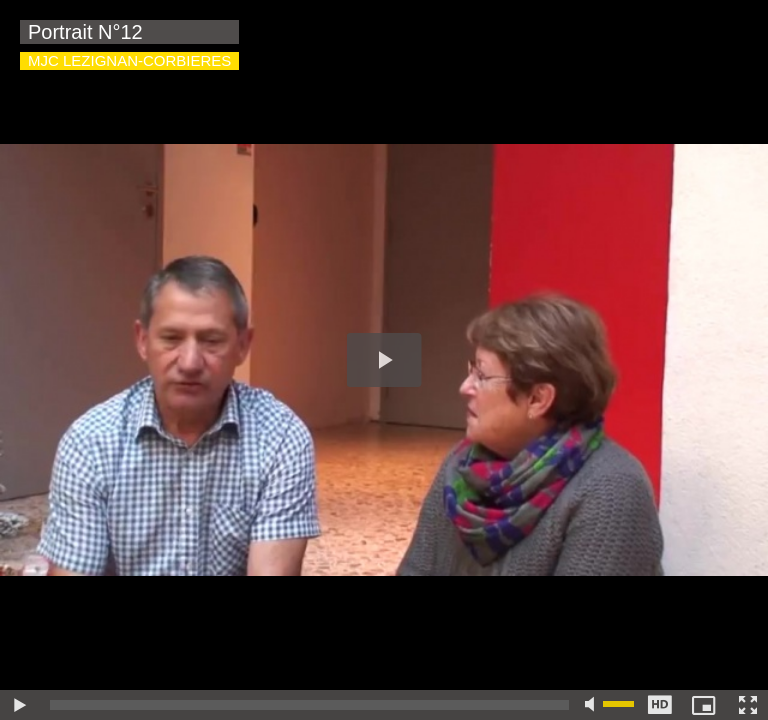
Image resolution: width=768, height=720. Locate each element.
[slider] (309, 705)
